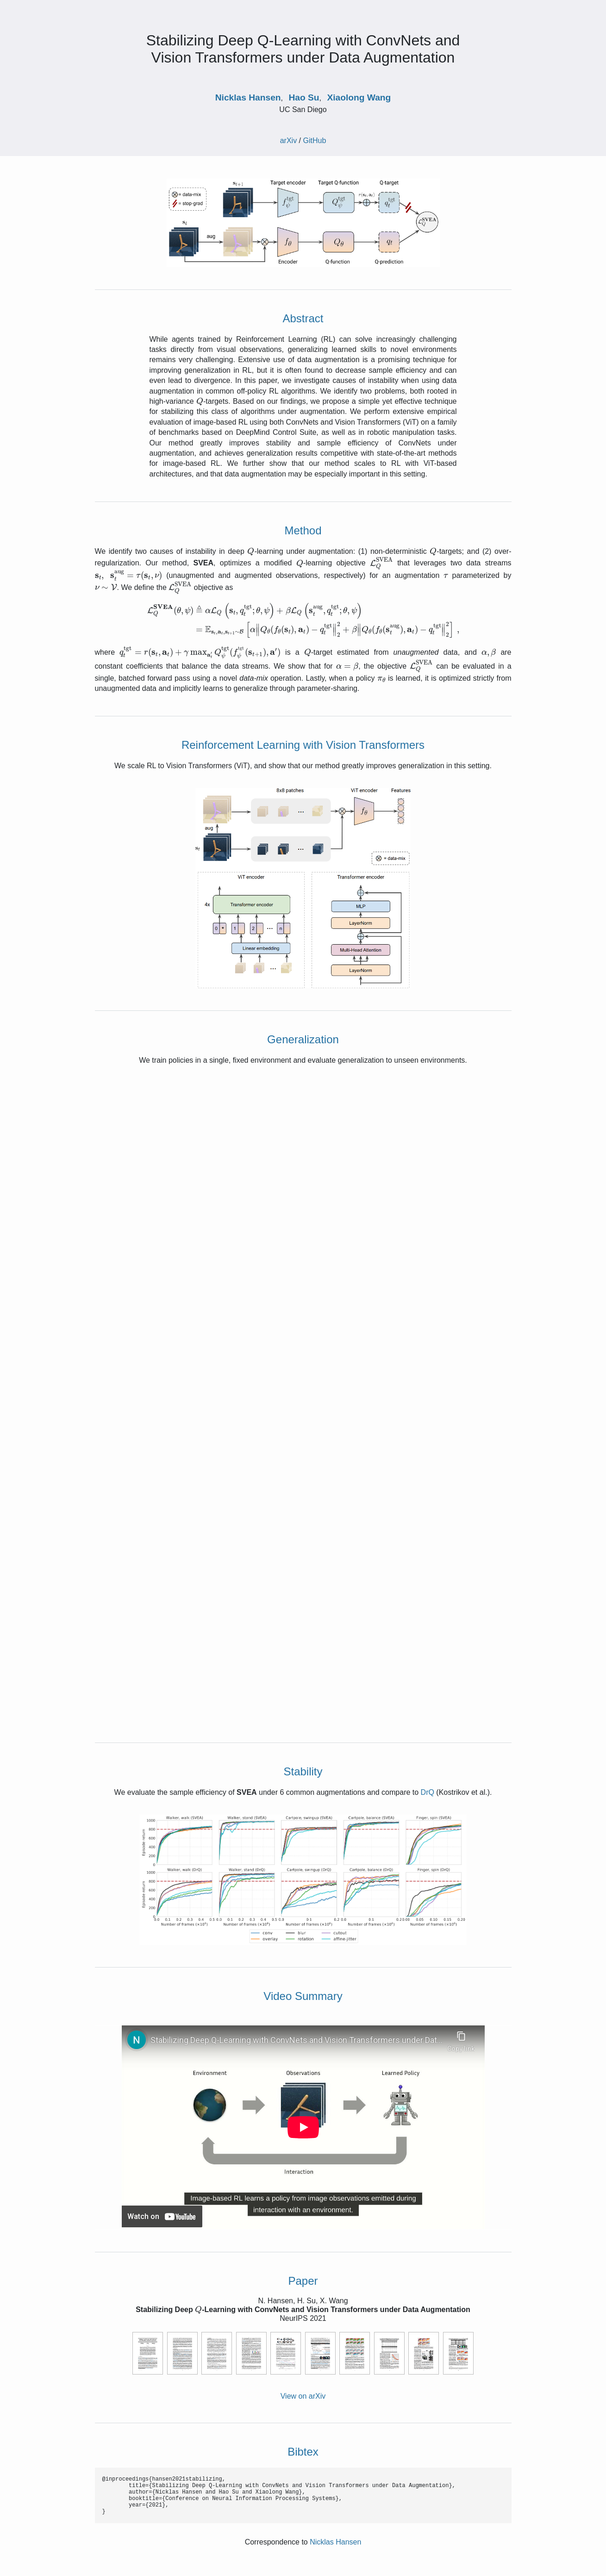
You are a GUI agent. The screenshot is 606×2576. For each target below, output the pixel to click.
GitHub (314, 140)
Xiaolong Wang (359, 97)
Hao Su (303, 97)
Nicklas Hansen (248, 97)
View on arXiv (303, 2396)
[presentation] (199, 401)
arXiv (288, 140)
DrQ (427, 1792)
